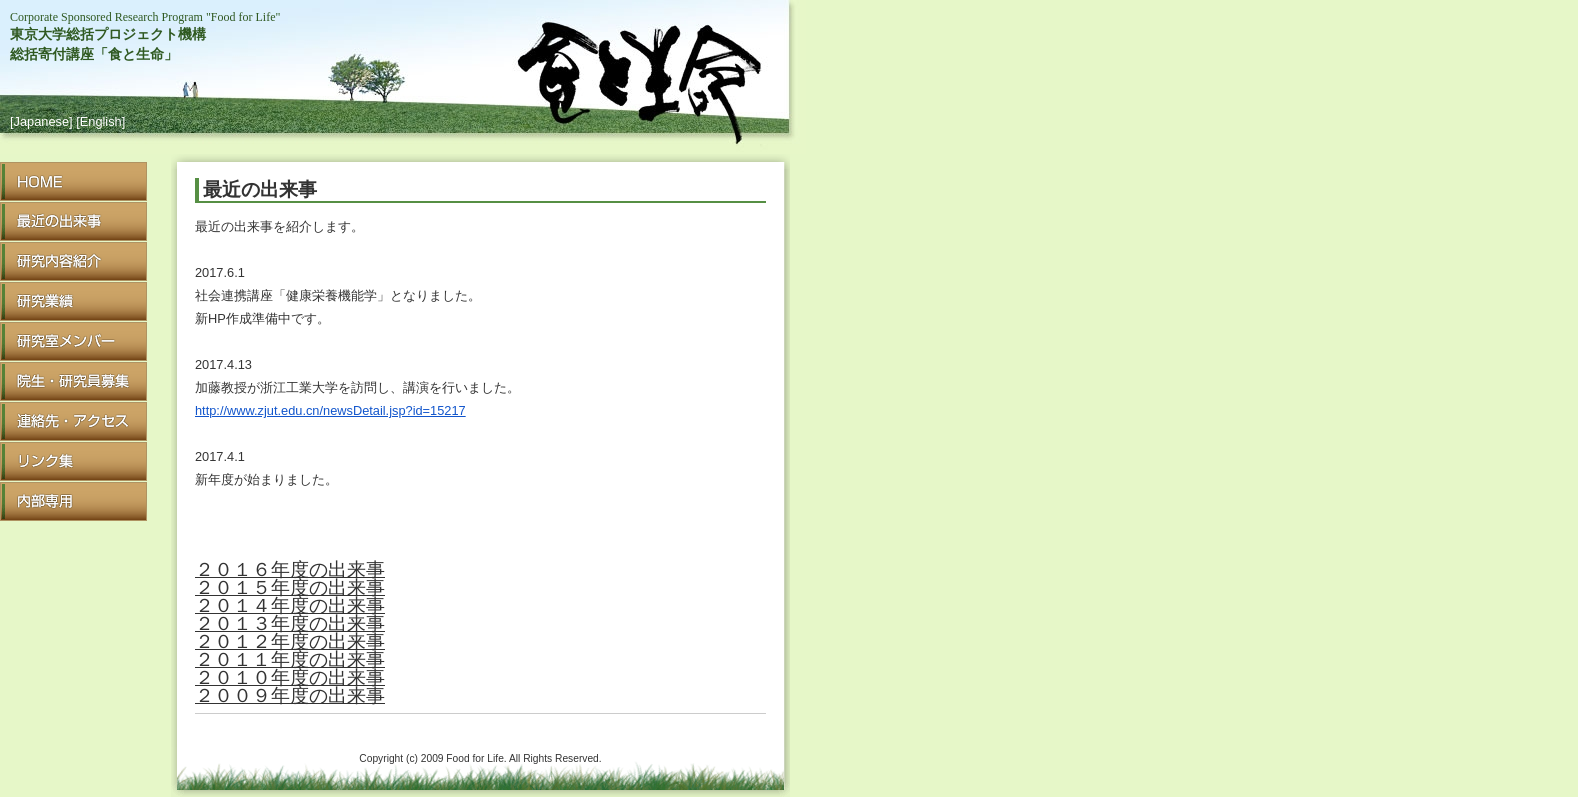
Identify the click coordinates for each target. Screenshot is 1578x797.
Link (73, 461)
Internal (73, 501)
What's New (73, 221)
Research (73, 261)
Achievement (73, 301)
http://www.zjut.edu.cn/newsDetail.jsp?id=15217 (330, 410)
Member (73, 341)
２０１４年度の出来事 (290, 605)
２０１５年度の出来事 (290, 587)
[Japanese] (41, 121)
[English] (100, 121)
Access (73, 421)
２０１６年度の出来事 (290, 569)
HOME (73, 181)
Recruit (73, 381)
